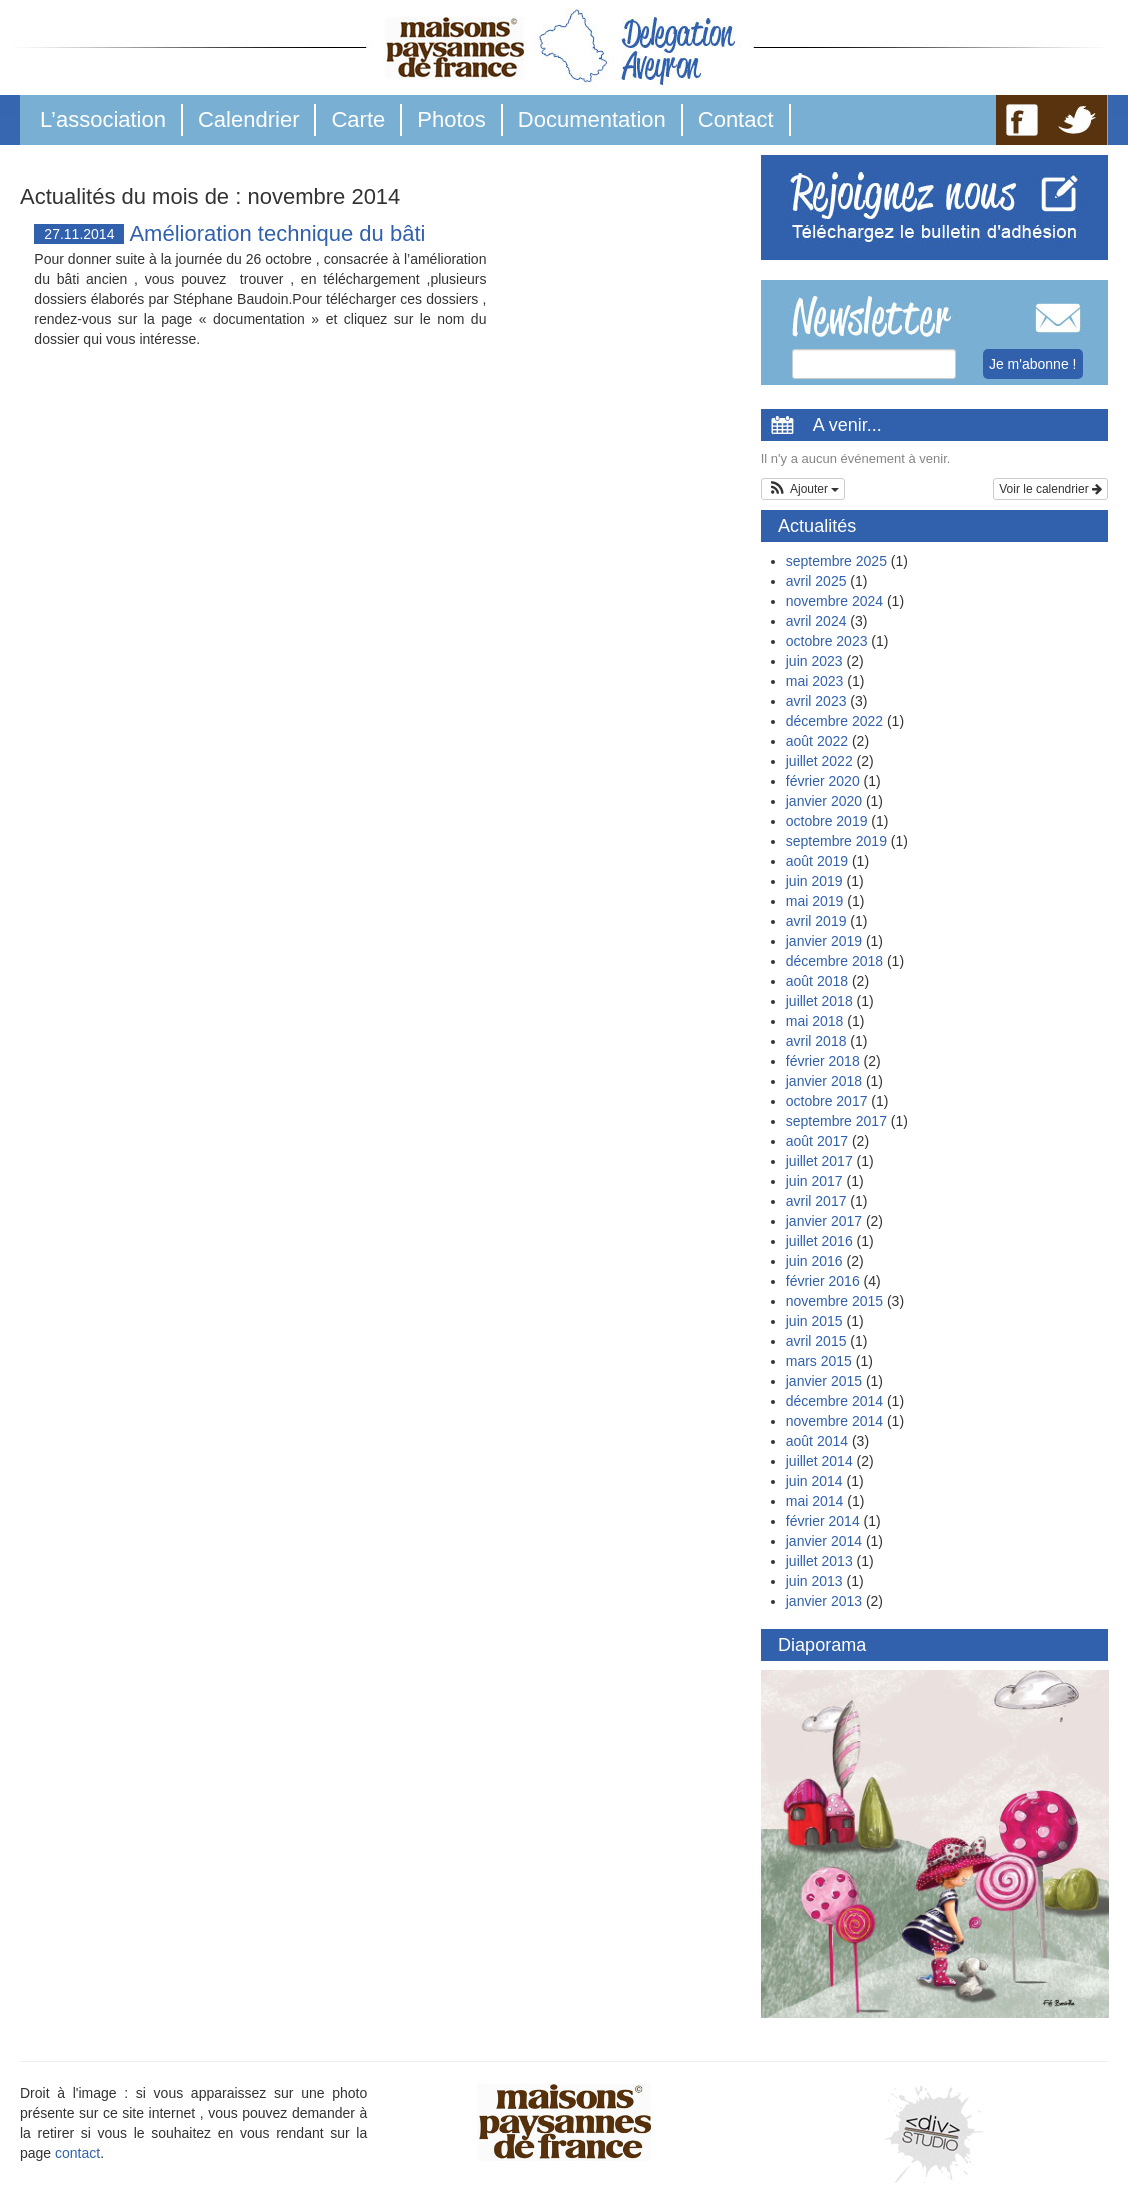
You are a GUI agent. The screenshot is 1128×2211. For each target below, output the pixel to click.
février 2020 (823, 781)
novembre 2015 (834, 1301)
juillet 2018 (819, 1001)
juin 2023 (814, 661)
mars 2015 (819, 1361)
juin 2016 (814, 1261)
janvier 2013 (824, 1601)
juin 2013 (814, 1581)
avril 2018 (816, 1041)
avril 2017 (816, 1201)
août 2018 (817, 981)
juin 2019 (814, 881)
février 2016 (823, 1281)
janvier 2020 (824, 801)
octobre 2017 (827, 1101)
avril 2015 (816, 1341)
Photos (451, 119)
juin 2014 (814, 1481)
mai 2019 (815, 901)
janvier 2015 (824, 1381)
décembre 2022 (834, 721)
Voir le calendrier (1050, 489)
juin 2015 (814, 1321)
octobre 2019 (827, 821)
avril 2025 (816, 581)
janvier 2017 (824, 1221)
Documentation (592, 119)
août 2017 (817, 1141)
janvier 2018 (824, 1081)
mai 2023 (815, 681)
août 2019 (817, 861)
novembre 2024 (834, 601)
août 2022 (817, 741)
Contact (736, 119)
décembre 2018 (834, 961)
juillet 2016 (819, 1241)
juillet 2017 (819, 1161)
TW (1077, 120)
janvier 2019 (824, 941)
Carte (358, 119)
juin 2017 (814, 1181)
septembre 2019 (836, 841)
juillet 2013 (819, 1561)
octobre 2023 (827, 641)
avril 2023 (816, 701)
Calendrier (249, 119)
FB (1022, 120)
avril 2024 (816, 621)
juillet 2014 (819, 1461)
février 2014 (823, 1521)
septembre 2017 (836, 1121)
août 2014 (817, 1441)
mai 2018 (815, 1021)
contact (77, 2153)
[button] (803, 489)
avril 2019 (816, 921)
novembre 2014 (834, 1421)
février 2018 (823, 1061)
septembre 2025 (836, 561)
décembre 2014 (834, 1401)
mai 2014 (815, 1501)
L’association (103, 119)
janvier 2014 (824, 1541)
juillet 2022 (819, 761)
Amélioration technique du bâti (277, 233)
